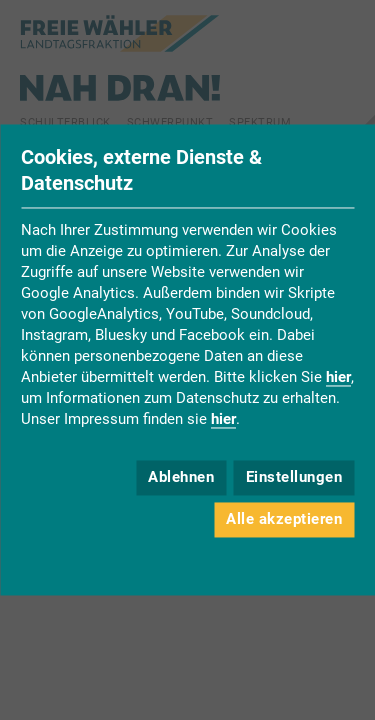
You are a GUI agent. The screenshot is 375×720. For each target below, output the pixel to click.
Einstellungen (294, 477)
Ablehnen (181, 477)
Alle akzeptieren (284, 519)
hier (338, 378)
